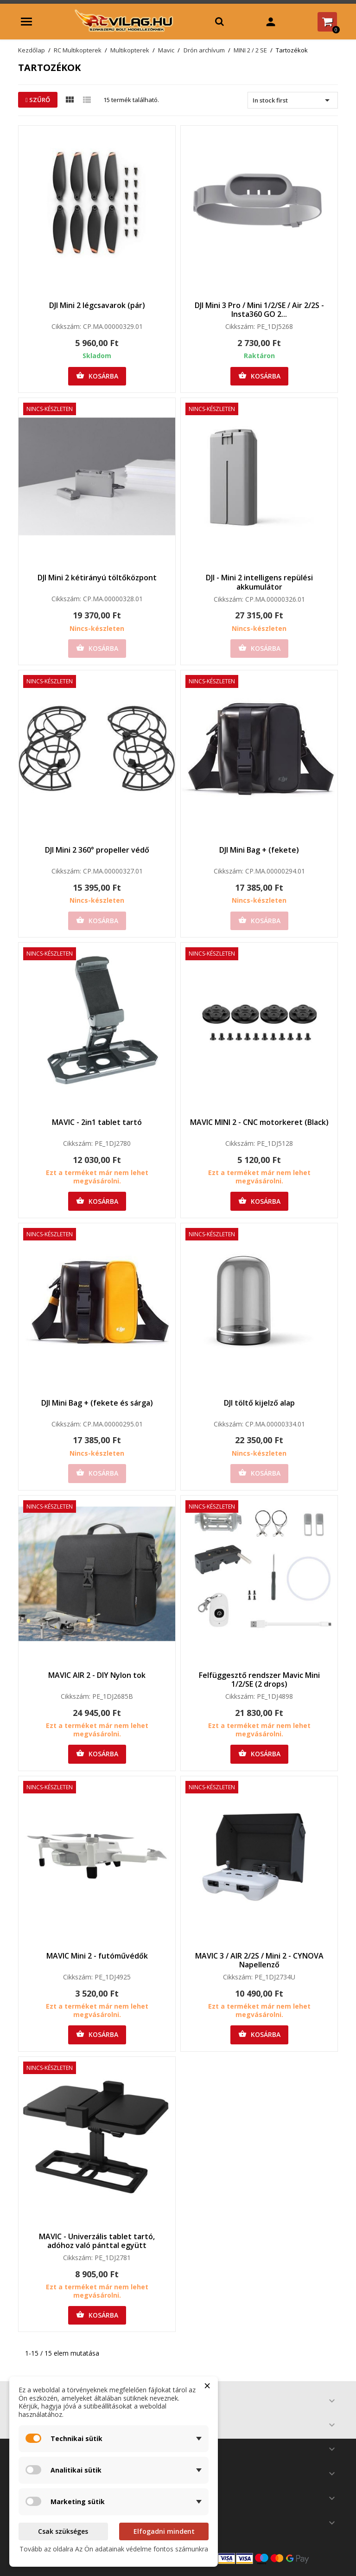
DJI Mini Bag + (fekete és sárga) (97, 1403)
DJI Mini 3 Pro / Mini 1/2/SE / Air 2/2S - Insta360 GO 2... (259, 310)
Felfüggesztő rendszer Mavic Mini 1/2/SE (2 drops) (259, 1679)
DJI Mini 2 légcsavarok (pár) (97, 305)
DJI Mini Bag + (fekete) (259, 850)
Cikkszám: (66, 326)
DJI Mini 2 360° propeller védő (97, 850)
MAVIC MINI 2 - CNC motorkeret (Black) (259, 1122)
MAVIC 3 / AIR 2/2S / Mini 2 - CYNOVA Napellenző (259, 1960)
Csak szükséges (63, 2531)
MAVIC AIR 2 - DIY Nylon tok (97, 1675)
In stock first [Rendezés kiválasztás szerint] (293, 100)
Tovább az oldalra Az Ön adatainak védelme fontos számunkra (113, 2548)
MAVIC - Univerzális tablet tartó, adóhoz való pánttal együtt (97, 2241)
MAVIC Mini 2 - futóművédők (97, 1956)
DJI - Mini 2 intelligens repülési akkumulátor (259, 582)
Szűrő (37, 100)
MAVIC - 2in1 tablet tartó (97, 1122)
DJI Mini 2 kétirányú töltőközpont (97, 577)
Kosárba (97, 375)
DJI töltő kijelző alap (259, 1403)
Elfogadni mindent (164, 2531)
